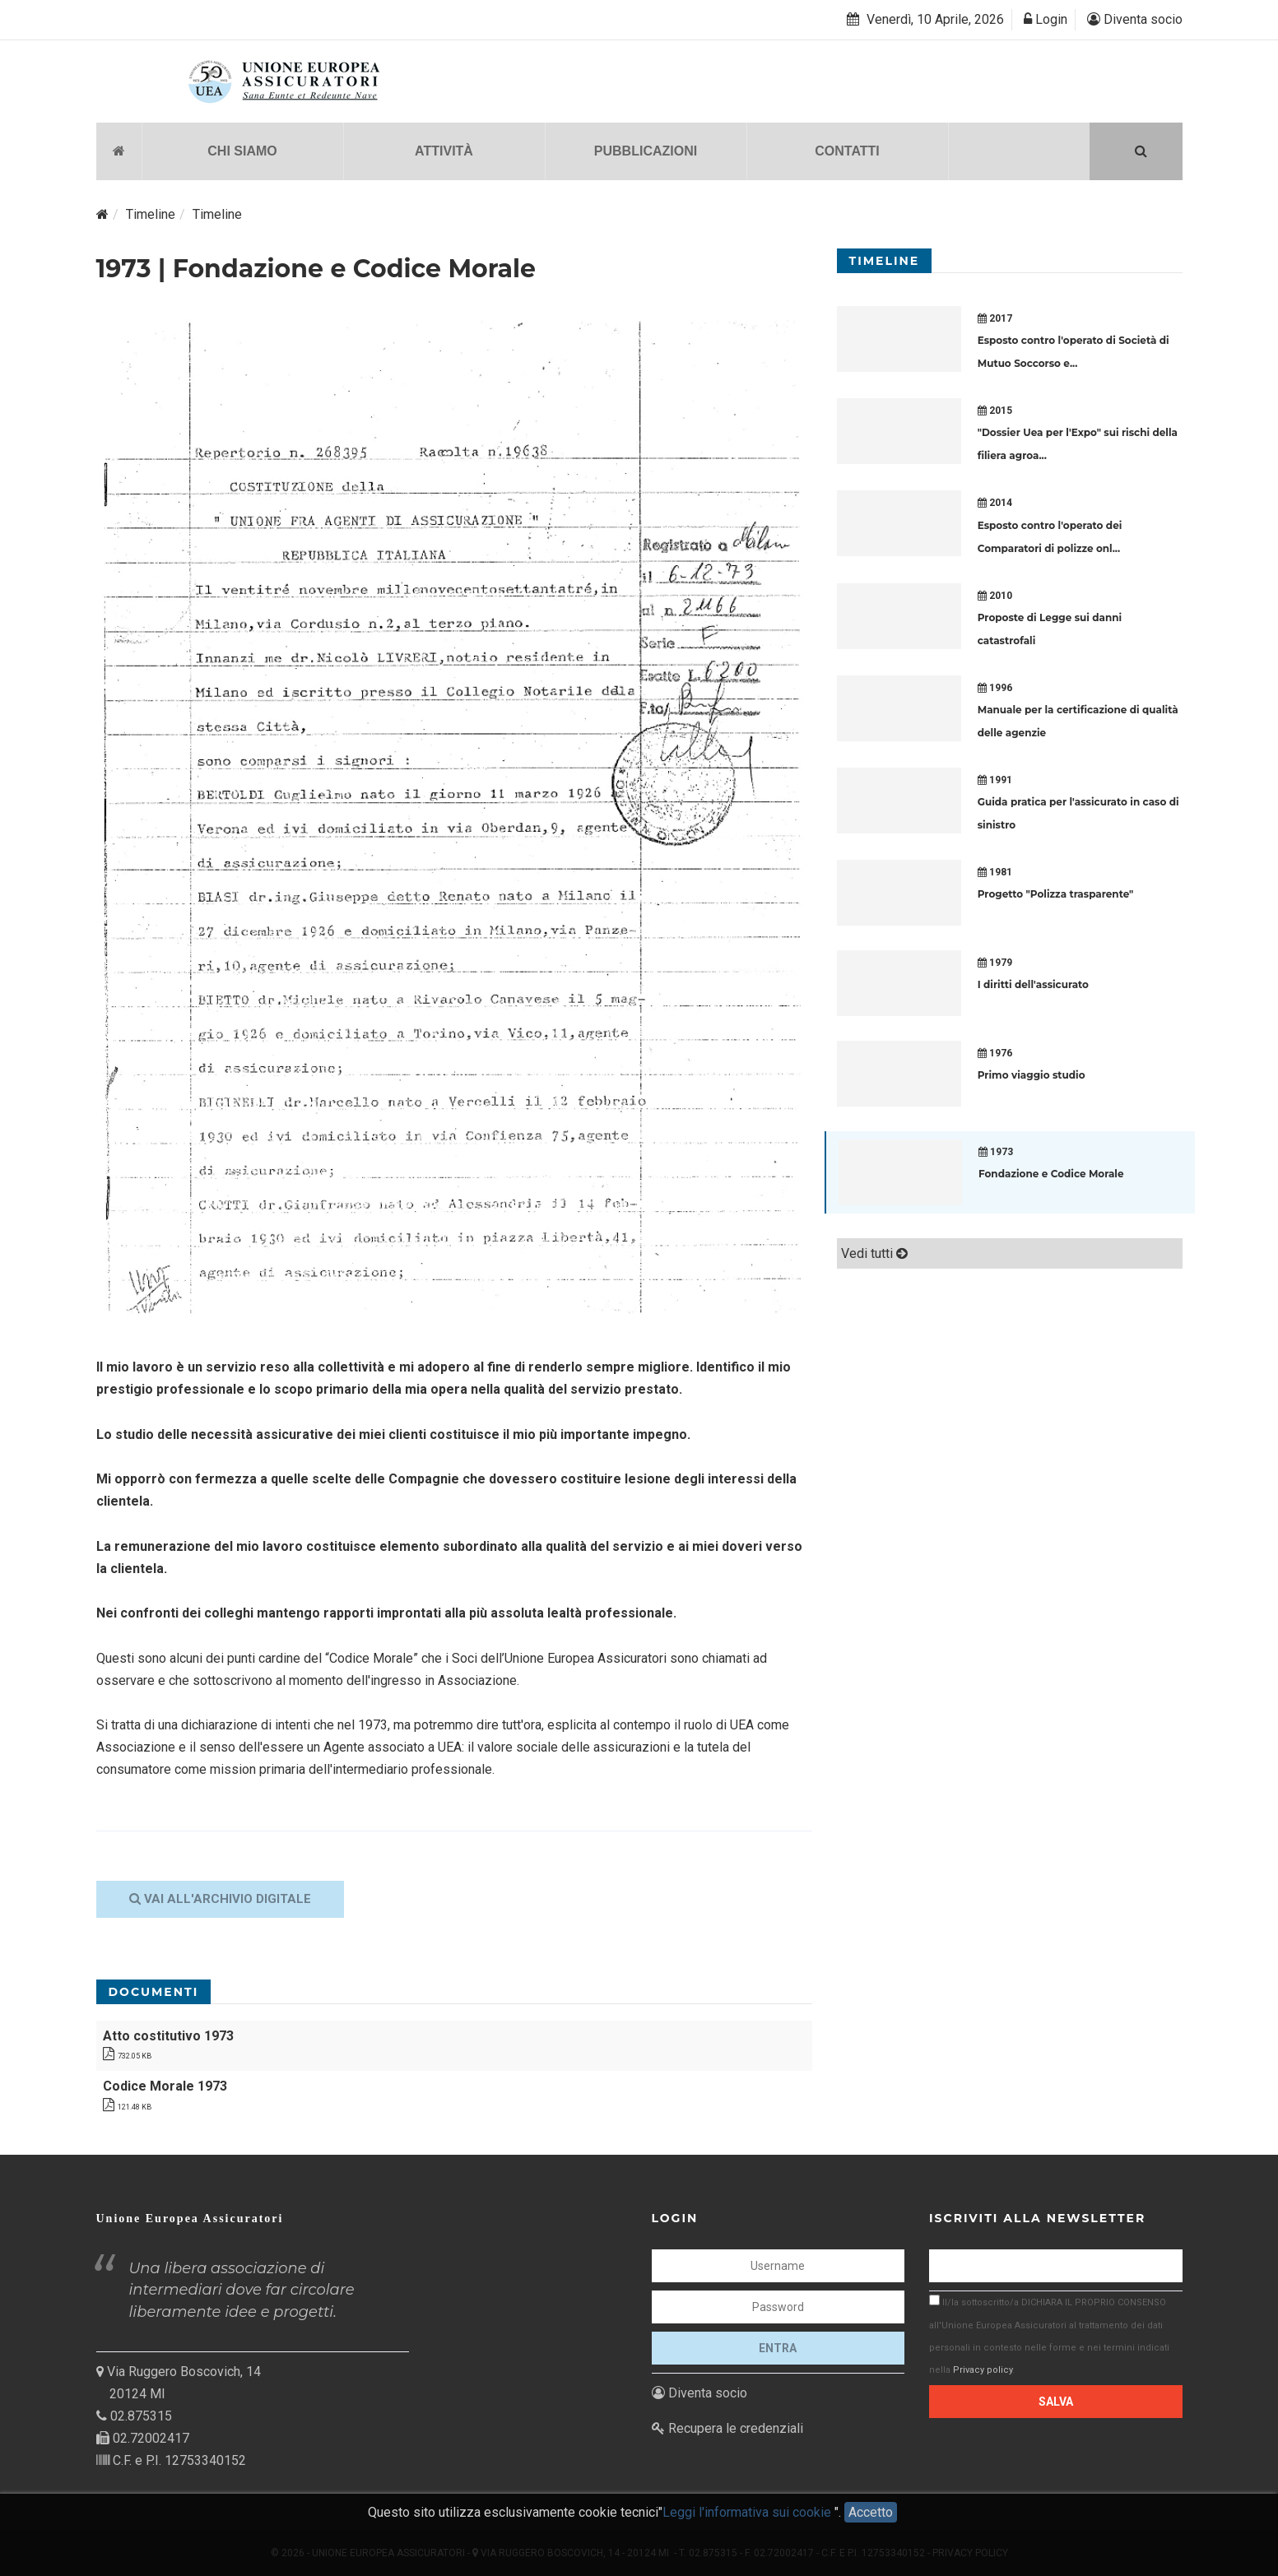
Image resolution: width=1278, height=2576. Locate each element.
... (1073, 363)
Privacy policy (982, 2369)
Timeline (150, 213)
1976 (995, 1053)
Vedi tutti (874, 1253)
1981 (995, 872)
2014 (995, 502)
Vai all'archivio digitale (220, 1898)
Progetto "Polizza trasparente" (1056, 894)
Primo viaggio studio (1031, 1075)
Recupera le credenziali (727, 2427)
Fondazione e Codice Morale (1051, 1173)
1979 (995, 962)
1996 (995, 687)
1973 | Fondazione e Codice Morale (316, 268)
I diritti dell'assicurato (1033, 984)
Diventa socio (1135, 19)
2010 (995, 595)
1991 (995, 779)
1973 (995, 1152)
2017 (995, 317)
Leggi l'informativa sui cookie (748, 2516)
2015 (995, 410)
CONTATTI (847, 150)
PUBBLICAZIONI (645, 150)
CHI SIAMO (242, 150)
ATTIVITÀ (444, 150)
